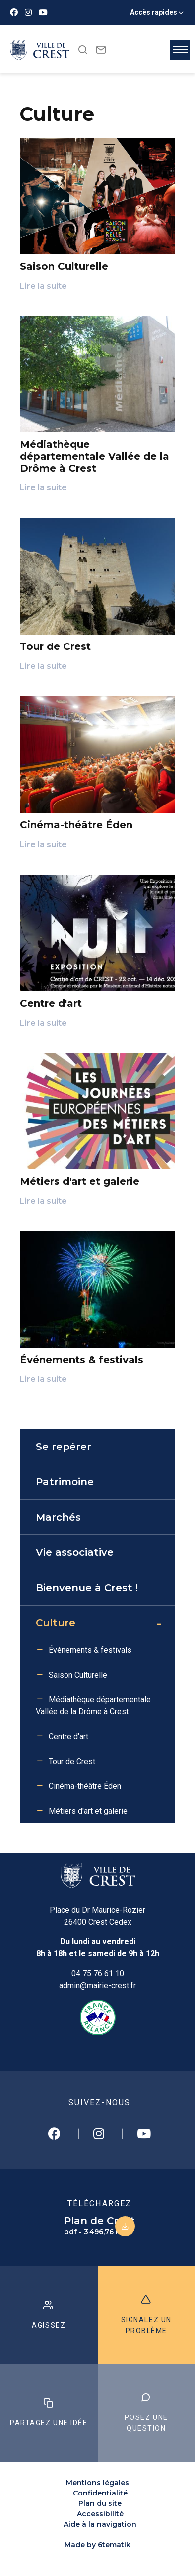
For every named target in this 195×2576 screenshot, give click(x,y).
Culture (55, 1623)
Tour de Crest (72, 1761)
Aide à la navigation (100, 2524)
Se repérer (63, 1446)
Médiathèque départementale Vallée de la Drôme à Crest (93, 1705)
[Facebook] (14, 12)
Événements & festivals (90, 1650)
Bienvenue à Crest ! (87, 1588)
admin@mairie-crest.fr (97, 1985)
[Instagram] (28, 12)
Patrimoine (65, 1482)
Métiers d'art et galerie (88, 1811)
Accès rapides (153, 12)
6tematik (114, 2544)
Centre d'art (68, 1736)
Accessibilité (100, 2513)
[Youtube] (43, 12)
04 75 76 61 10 (97, 1973)
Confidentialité (100, 2493)
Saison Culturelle (78, 1675)
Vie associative (75, 1552)
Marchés (58, 1517)
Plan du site (100, 2503)
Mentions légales (97, 2482)
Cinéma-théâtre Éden (85, 1786)
